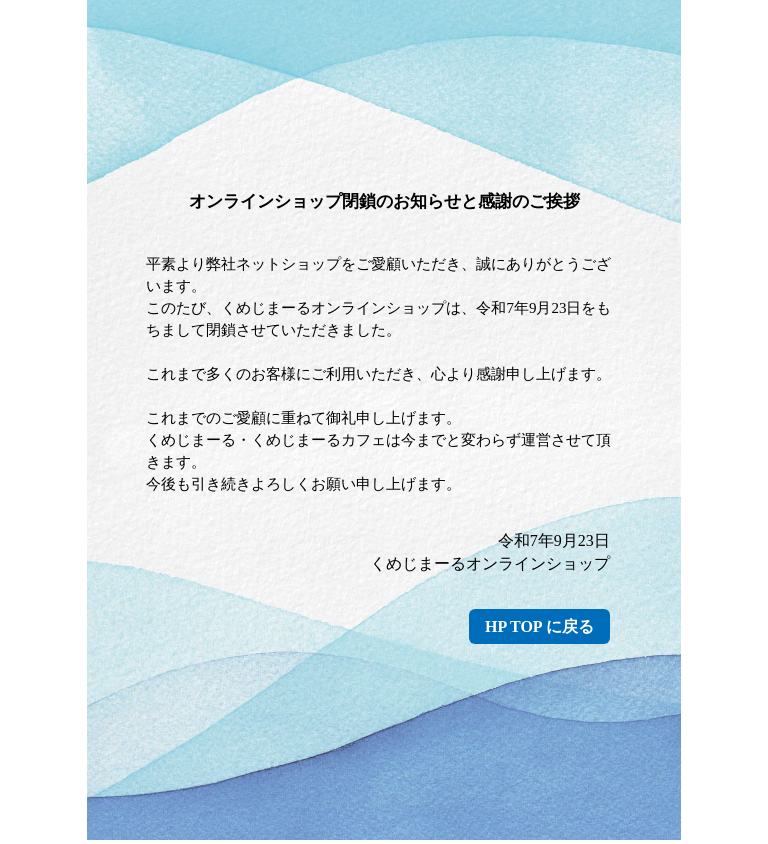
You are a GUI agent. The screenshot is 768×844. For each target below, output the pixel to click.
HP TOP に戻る (539, 626)
